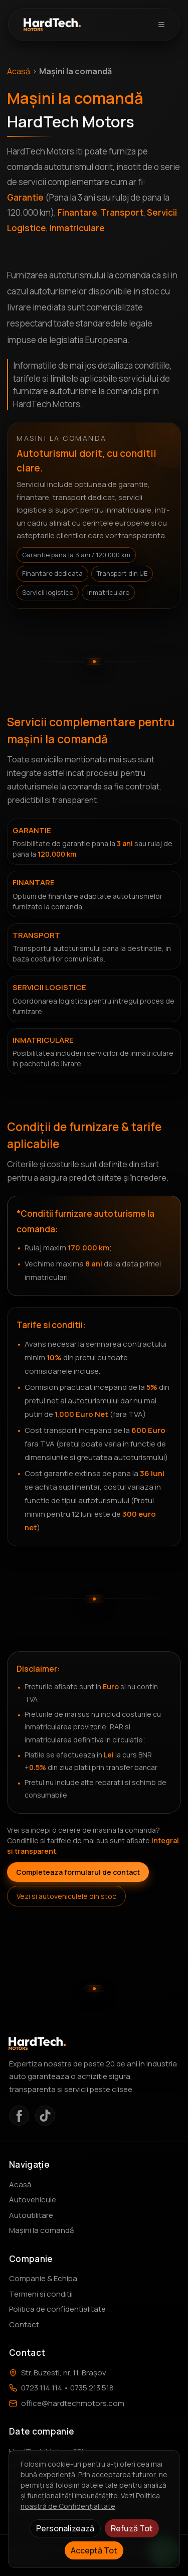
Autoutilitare (31, 2215)
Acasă (18, 71)
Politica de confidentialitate (57, 2309)
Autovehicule (32, 2199)
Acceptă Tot (94, 2550)
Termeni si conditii (41, 2294)
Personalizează (65, 2528)
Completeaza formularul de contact (78, 1872)
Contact (24, 2324)
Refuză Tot (132, 2528)
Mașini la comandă (41, 2230)
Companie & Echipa (43, 2278)
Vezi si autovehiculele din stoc (66, 1896)
